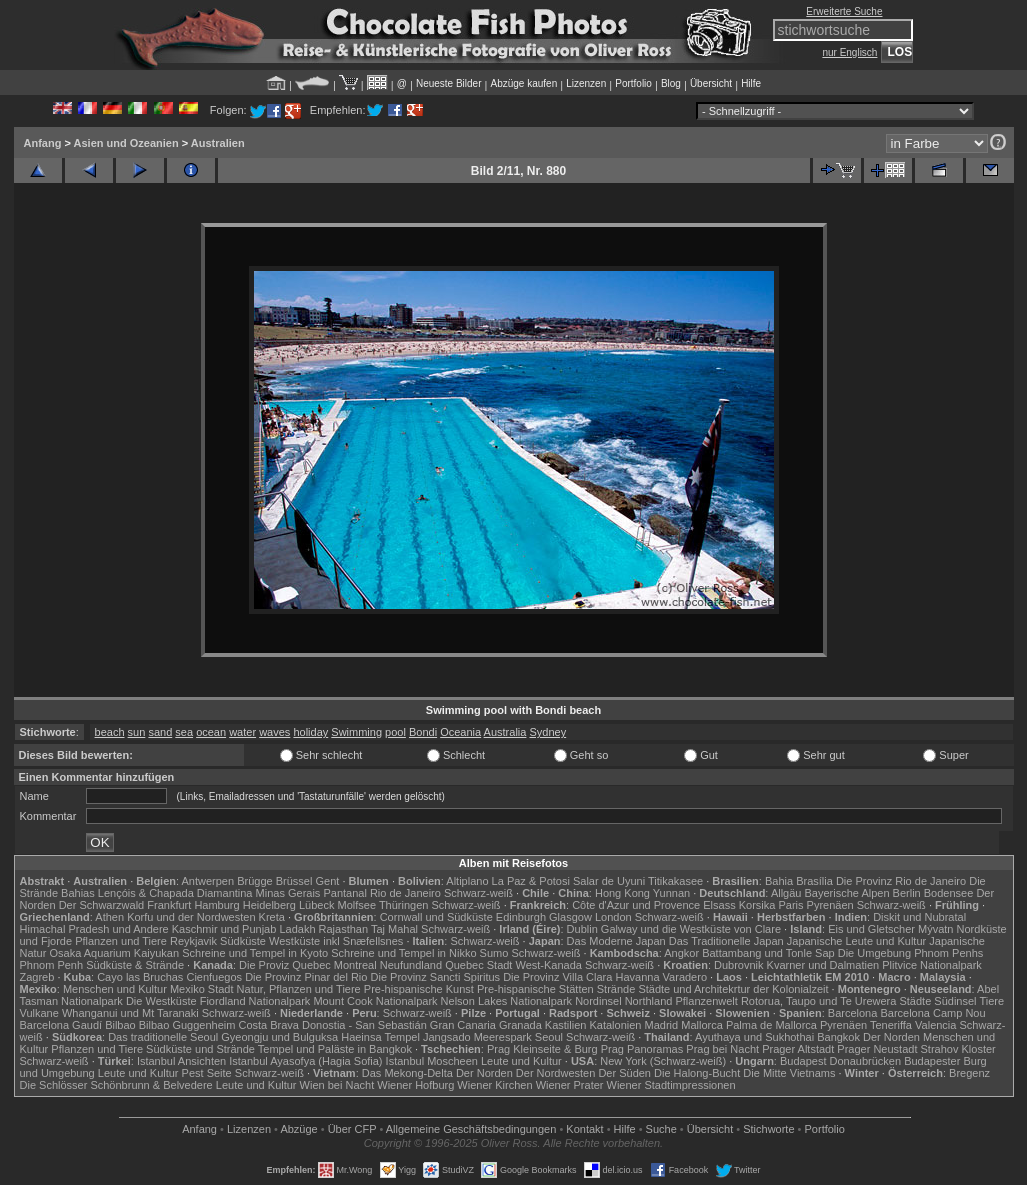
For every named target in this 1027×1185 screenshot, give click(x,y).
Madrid (662, 1025)
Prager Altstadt (798, 1049)
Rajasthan (344, 929)
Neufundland (411, 965)
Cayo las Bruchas (140, 977)
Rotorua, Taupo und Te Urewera (819, 1001)
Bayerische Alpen (847, 893)
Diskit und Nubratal (919, 917)
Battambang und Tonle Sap (768, 953)
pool (395, 732)
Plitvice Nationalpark (932, 965)
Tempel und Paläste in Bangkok (335, 1049)
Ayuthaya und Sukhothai (754, 1037)
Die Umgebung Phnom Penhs (911, 953)
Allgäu (786, 893)
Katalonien (615, 1025)
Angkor (681, 953)
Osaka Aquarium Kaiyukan (114, 953)
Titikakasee (675, 881)
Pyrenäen (830, 905)
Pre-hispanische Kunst (419, 989)
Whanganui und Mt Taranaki (130, 1013)
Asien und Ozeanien (126, 143)
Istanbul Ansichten (181, 1061)
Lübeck (316, 905)
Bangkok (838, 1037)
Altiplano (467, 881)
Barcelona (853, 1013)
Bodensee (949, 893)
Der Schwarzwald (102, 905)
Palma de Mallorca (771, 1025)
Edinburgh (521, 917)
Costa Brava (268, 1025)
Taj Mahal (394, 929)
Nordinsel (598, 1001)
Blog (671, 83)
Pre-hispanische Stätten (535, 989)
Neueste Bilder (449, 83)
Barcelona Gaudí (61, 1025)
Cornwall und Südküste (436, 917)
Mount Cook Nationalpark (375, 1001)
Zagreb (37, 977)
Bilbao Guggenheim (187, 1025)
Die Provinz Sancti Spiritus (436, 977)
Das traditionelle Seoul (163, 1037)
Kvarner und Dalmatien (823, 965)
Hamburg (216, 905)
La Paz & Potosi (531, 881)
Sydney (547, 732)
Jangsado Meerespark (477, 1037)
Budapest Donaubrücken (840, 1061)
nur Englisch (849, 52)
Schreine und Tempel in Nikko (403, 953)
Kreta (272, 917)
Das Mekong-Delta (407, 1073)
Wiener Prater (570, 1085)
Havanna (637, 977)
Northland (649, 1001)
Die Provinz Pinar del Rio (306, 977)
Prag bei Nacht (722, 1049)
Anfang (43, 143)
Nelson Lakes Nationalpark (506, 1001)
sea (184, 732)
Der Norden (891, 1037)
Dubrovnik (739, 965)
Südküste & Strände (135, 965)
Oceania (460, 732)
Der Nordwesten (555, 1073)
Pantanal (344, 893)
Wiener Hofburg (415, 1085)
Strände (616, 989)
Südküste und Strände (200, 1049)
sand (160, 732)
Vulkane (39, 1013)
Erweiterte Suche (844, 11)
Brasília (814, 881)
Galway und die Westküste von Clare (691, 929)
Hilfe (751, 83)
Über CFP (352, 1129)
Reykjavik (193, 941)
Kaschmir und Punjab (224, 929)
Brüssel (294, 881)
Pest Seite (207, 1073)
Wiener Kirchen (494, 1085)
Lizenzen (586, 83)
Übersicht (711, 83)
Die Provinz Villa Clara (557, 977)
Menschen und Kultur (115, 989)
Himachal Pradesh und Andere (94, 929)
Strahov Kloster (958, 1049)
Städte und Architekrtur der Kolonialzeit (733, 989)
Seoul (549, 1037)
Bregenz (969, 1073)
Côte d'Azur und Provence (636, 905)
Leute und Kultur (521, 1061)
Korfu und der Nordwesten (191, 917)
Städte (915, 1001)
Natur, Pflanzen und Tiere (299, 989)
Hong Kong (622, 893)
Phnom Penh (52, 965)
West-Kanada (549, 965)
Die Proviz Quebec (285, 965)
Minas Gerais (288, 893)
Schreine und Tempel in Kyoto (255, 953)
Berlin (907, 893)
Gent (327, 881)
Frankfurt (169, 905)
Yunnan (671, 893)
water (242, 732)
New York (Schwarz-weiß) (663, 1061)
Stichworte (768, 1129)
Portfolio (633, 83)
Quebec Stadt (478, 965)
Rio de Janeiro (405, 893)
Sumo (494, 953)
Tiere (991, 1001)
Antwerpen (208, 881)
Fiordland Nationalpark (255, 1001)
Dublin (582, 929)
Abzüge (298, 1129)
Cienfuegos (214, 977)
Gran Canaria (463, 1025)
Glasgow (570, 917)
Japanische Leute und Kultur (856, 941)
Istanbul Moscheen (432, 1061)
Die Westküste (161, 1001)
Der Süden (624, 1073)
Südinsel (955, 1001)
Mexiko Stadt (202, 989)
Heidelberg (269, 905)
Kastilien (566, 1025)
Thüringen (404, 905)
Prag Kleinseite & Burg (542, 1049)
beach (110, 732)
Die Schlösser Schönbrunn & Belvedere (116, 1085)
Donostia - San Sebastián (364, 1025)
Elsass (719, 905)
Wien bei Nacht (337, 1085)
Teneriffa (891, 1025)
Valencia (935, 1025)
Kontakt (584, 1129)
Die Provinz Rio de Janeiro (901, 881)
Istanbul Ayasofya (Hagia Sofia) (305, 1061)
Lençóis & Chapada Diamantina (175, 893)
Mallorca (702, 1025)
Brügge (254, 881)
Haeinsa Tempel (380, 1037)
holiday (310, 732)
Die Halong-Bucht (697, 1073)
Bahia (779, 881)
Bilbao (120, 1025)
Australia (505, 732)
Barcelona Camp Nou (932, 1013)
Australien (218, 143)
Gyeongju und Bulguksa (279, 1037)
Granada (520, 1025)
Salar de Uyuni (609, 881)
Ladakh (297, 929)
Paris (790, 905)
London (613, 917)
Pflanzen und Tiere (121, 941)
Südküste (243, 941)
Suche (661, 1129)
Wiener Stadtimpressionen (671, 1085)
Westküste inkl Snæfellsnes (336, 941)
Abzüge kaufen (524, 83)
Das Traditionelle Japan (726, 941)
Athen (109, 917)
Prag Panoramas (642, 1049)
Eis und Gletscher (871, 929)
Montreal (355, 965)
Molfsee (357, 905)
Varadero (685, 977)
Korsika (757, 905)
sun (137, 732)
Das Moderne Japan (616, 941)
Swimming (356, 732)
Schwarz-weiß (478, 893)
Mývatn (935, 929)
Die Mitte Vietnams (789, 1073)
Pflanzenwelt (706, 1001)
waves (274, 732)
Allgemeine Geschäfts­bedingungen (471, 1129)
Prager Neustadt (877, 1049)
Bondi (423, 732)
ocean (211, 732)
